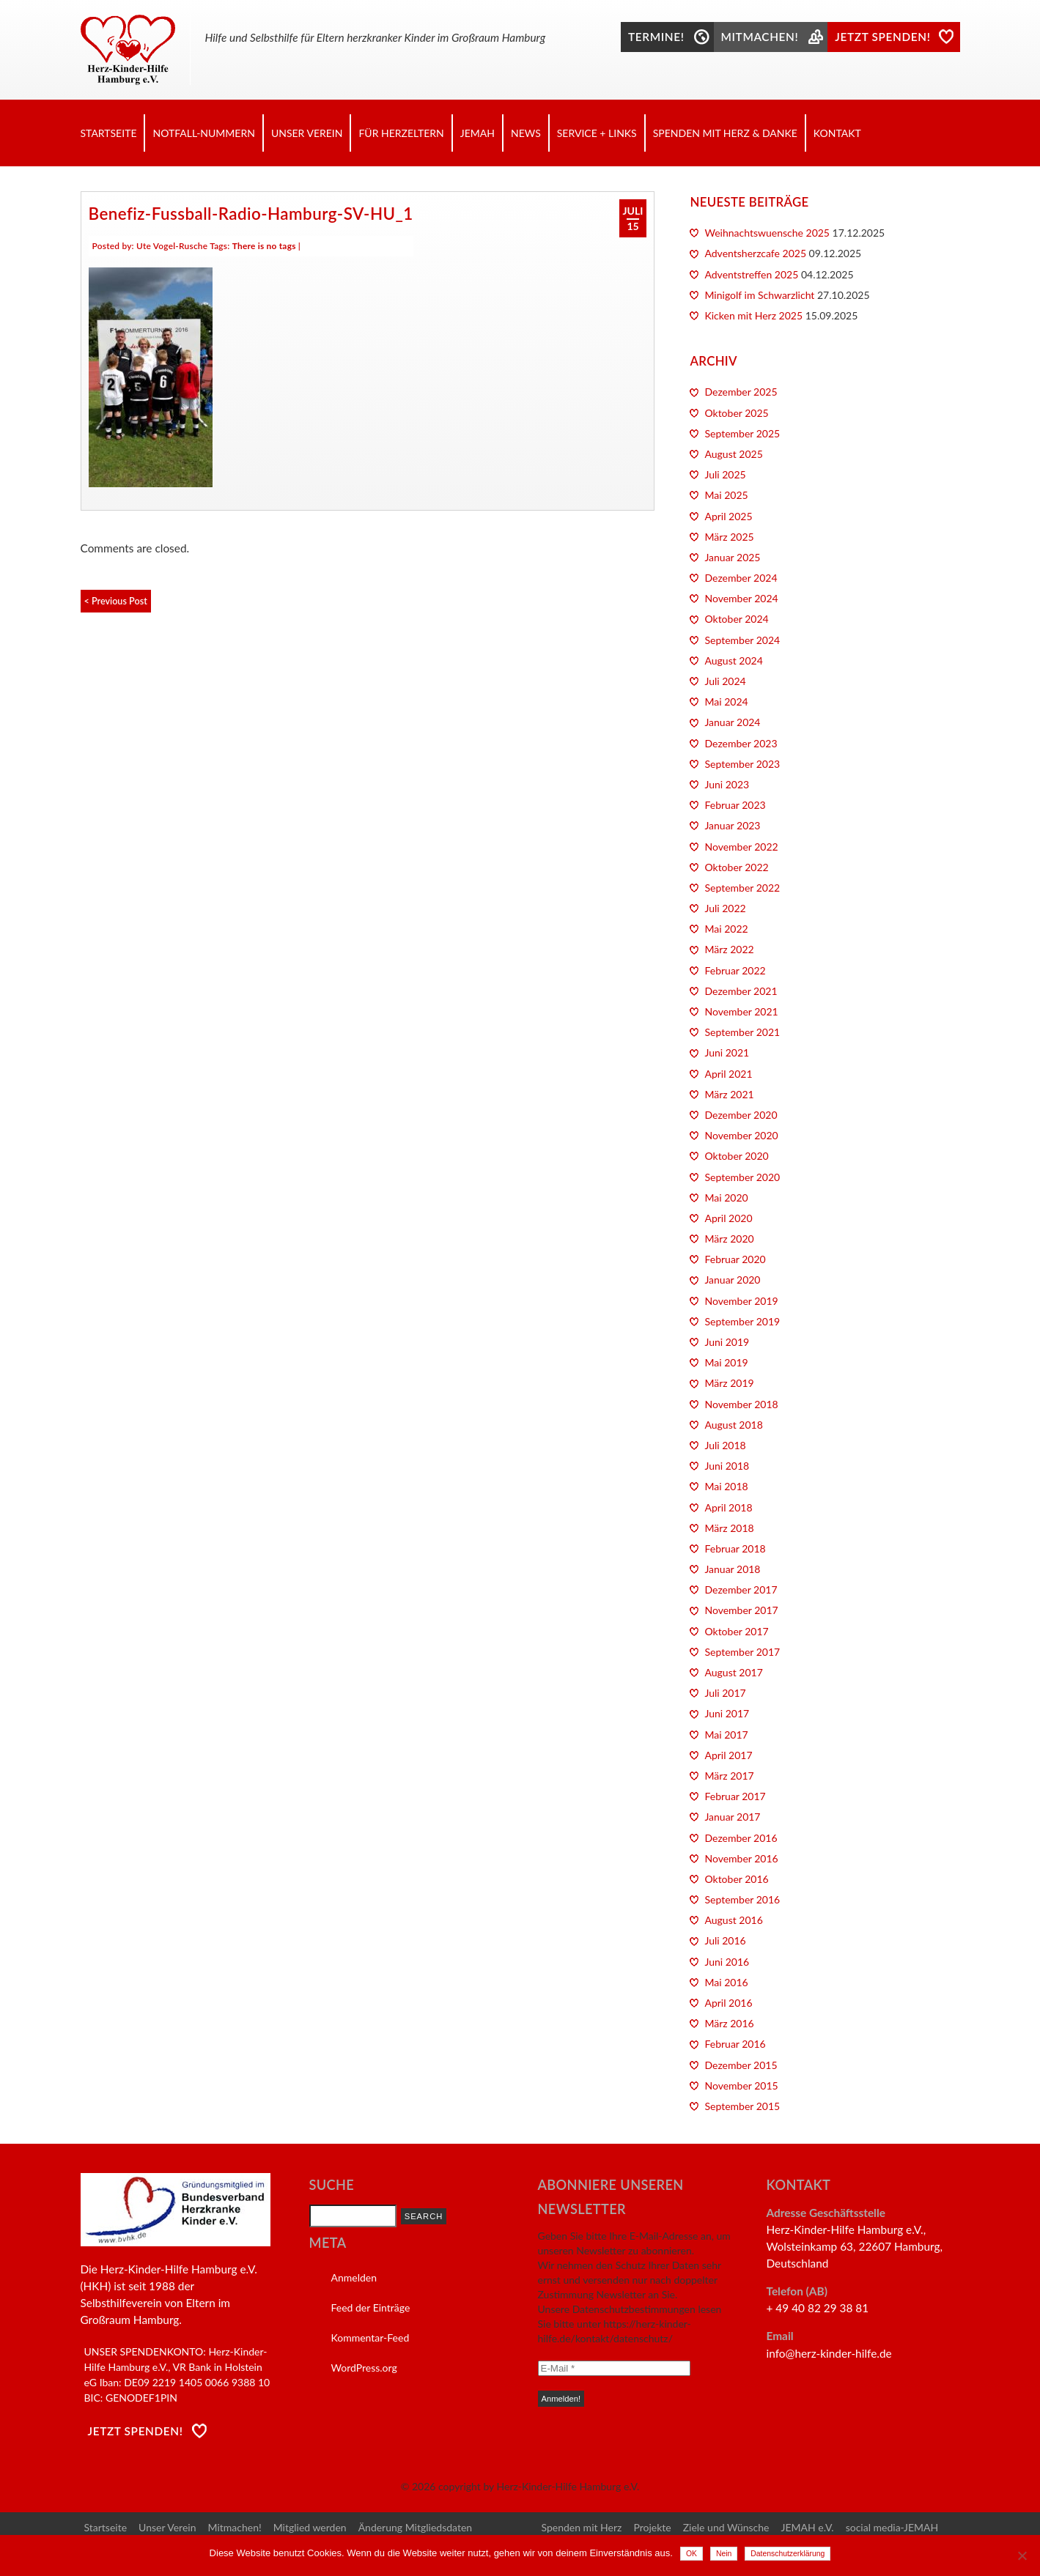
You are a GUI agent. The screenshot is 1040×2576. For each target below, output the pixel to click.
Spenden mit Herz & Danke (725, 133)
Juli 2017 (724, 1693)
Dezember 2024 (740, 577)
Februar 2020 (734, 1259)
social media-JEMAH (892, 2527)
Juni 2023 (726, 784)
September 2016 (742, 1899)
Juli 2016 (724, 1940)
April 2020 (728, 1218)
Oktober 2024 (736, 618)
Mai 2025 (726, 495)
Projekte (652, 2527)
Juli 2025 (724, 474)
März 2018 (728, 1528)
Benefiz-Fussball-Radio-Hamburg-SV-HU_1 (251, 213)
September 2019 (742, 1321)
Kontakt (837, 133)
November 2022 (741, 846)
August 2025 (733, 454)
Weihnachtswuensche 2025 (767, 232)
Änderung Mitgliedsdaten (415, 2527)
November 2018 (741, 1404)
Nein (723, 2554)
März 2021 (728, 1094)
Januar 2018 (732, 1569)
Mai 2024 (726, 701)
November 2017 (741, 1610)
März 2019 (728, 1383)
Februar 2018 (734, 1548)
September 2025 (742, 433)
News (526, 133)
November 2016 (741, 1858)
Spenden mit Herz (582, 2527)
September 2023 (742, 764)
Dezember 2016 (740, 1838)
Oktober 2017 (736, 1631)
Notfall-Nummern (203, 133)
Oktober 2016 (736, 1879)
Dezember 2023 (740, 743)
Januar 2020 (732, 1279)
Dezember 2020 (740, 1115)
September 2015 (742, 2106)
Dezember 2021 (740, 991)
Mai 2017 (726, 1734)
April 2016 (728, 2002)
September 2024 (742, 640)
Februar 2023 (734, 805)
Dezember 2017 (740, 1589)
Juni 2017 (726, 1713)
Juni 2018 (726, 1465)
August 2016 (733, 1920)
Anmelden (354, 2277)
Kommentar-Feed (370, 2337)
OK (691, 2554)
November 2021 (741, 1011)
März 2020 (728, 1238)
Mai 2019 (726, 1362)
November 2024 (741, 598)
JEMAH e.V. (807, 2527)
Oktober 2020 (736, 1156)
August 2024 (733, 660)
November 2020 (741, 1135)
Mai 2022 (726, 928)
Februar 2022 (734, 970)
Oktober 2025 (736, 413)
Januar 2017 (732, 1816)
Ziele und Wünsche (726, 2527)
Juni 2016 (726, 1961)
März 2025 (728, 536)
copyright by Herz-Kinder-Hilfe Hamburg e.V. (538, 2486)
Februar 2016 (734, 2044)
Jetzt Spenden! (135, 2431)
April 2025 (728, 516)
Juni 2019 (726, 1342)
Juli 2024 (724, 681)
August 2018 (733, 1424)
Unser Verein (307, 133)
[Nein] (1021, 2555)
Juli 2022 (724, 908)
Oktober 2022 (736, 867)
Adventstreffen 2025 (751, 274)
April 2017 (728, 1755)
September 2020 (742, 1177)
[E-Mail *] (614, 2368)
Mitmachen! (235, 2527)
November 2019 (741, 1301)
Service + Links (597, 133)
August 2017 (733, 1672)
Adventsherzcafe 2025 (755, 253)
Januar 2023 (732, 825)
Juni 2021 (726, 1052)
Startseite (109, 133)
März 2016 (728, 2023)
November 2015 (741, 2085)
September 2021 (742, 1032)
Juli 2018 (724, 1445)
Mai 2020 (726, 1197)
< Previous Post (115, 601)
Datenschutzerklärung (788, 2554)
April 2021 (728, 1073)
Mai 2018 (726, 1486)
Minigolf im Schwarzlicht (759, 295)
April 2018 (728, 1507)
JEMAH (477, 133)
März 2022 (728, 949)
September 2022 (742, 887)
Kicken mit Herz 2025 (753, 315)
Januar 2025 (732, 557)
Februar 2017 (734, 1796)
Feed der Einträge (370, 2307)
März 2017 (728, 1775)
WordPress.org (364, 2367)
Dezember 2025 (740, 391)
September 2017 (742, 1652)
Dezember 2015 (740, 2065)
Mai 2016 (726, 1982)
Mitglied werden (310, 2527)
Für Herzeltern (400, 133)
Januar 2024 (732, 722)
